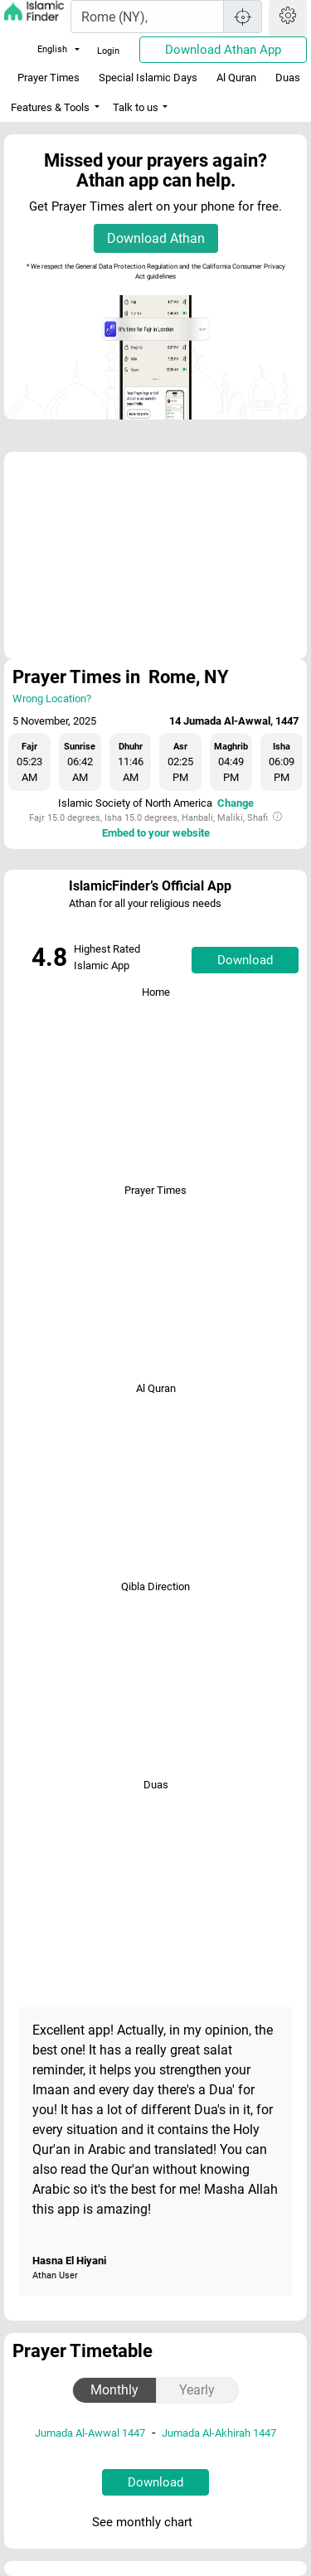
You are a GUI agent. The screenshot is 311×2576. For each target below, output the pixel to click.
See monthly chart (154, 2523)
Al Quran (236, 77)
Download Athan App (223, 49)
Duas (287, 77)
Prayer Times (48, 77)
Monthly (114, 2390)
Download (245, 960)
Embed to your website (156, 833)
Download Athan (156, 238)
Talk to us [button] (135, 107)
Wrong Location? (51, 698)
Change (235, 803)
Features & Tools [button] (50, 107)
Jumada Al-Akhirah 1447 (219, 2433)
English (42, 49)
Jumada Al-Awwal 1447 (90, 2433)
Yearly (197, 2390)
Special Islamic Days (148, 77)
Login (108, 51)
